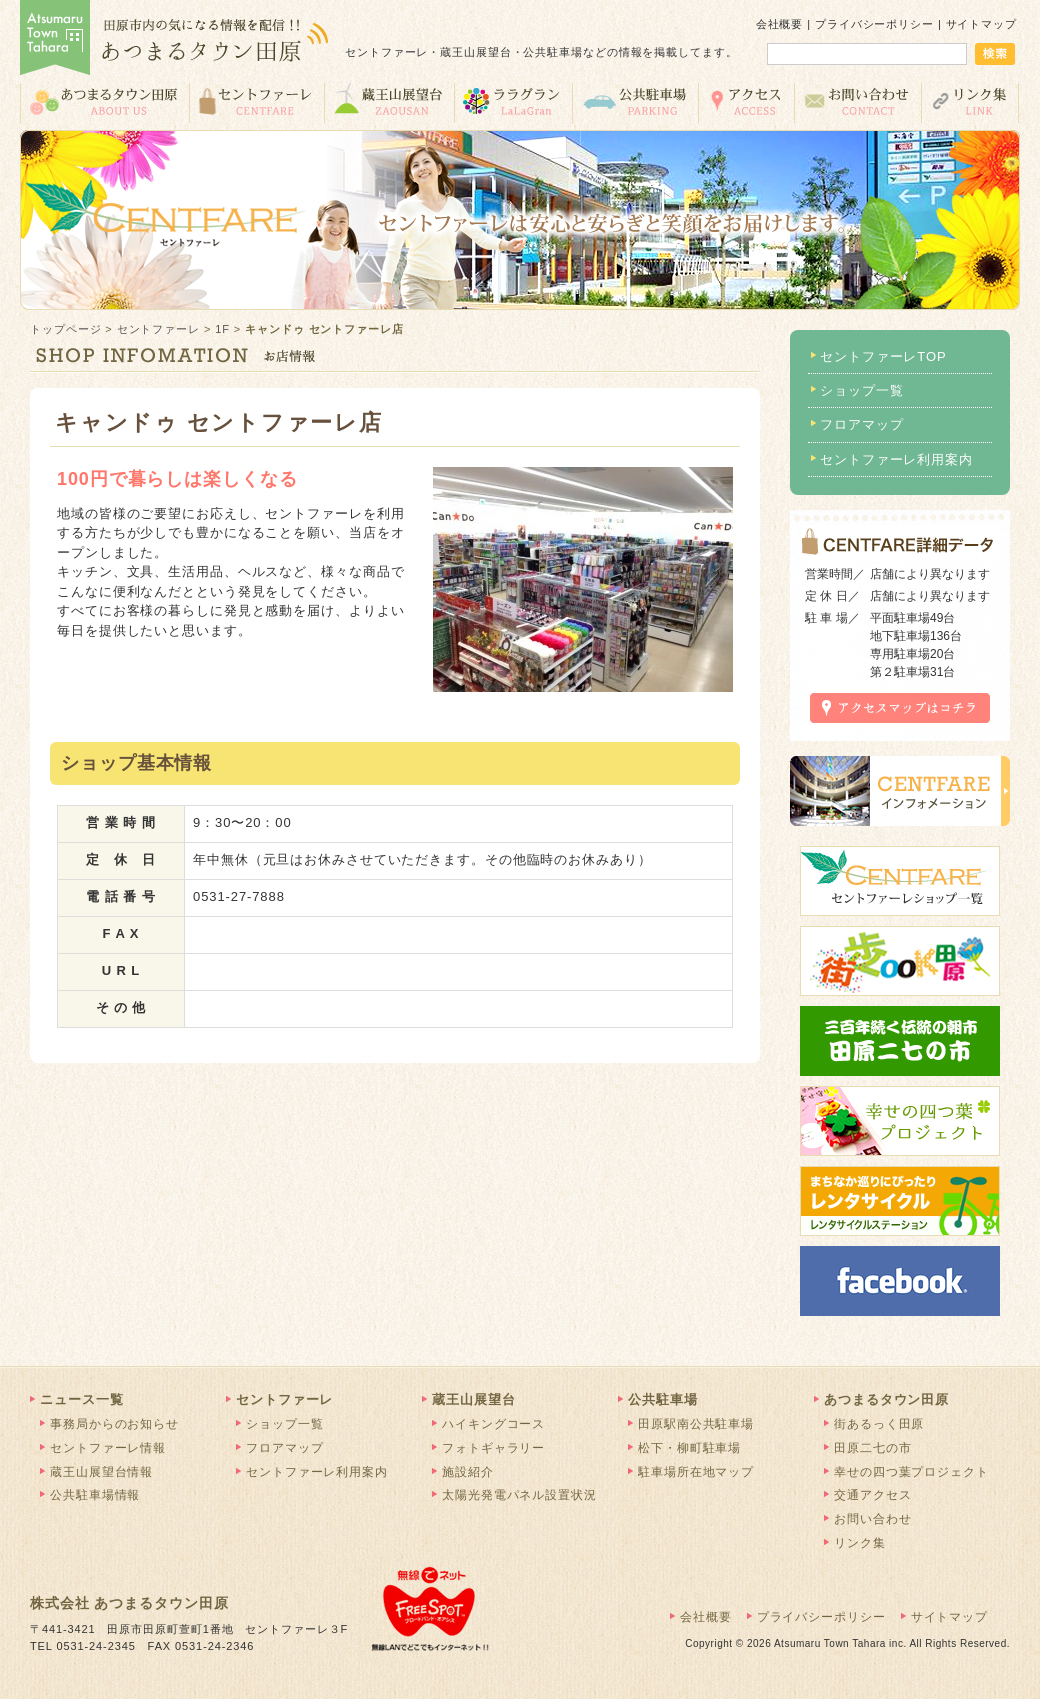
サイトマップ (981, 24)
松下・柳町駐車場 (689, 1448)
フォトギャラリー (493, 1448)
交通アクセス (746, 101)
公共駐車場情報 (95, 1495)
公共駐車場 (635, 101)
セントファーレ (256, 101)
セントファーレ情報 (108, 1448)
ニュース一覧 (81, 1399)
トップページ (65, 329)
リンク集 (970, 101)
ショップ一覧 (861, 390)
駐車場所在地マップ (696, 1472)
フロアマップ (861, 424)
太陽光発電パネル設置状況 (519, 1495)
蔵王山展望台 (389, 101)
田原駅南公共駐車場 (696, 1424)
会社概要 (780, 24)
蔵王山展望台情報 (101, 1472)
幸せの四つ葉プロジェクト (911, 1472)
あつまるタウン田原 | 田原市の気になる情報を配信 (175, 40)
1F (222, 329)
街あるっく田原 (879, 1424)
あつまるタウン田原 (104, 101)
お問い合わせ (857, 101)
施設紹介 (468, 1472)
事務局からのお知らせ (114, 1424)
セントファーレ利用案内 (896, 459)
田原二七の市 (872, 1448)
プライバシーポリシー (874, 24)
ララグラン (513, 101)
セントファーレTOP (883, 356)
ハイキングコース (493, 1424)
